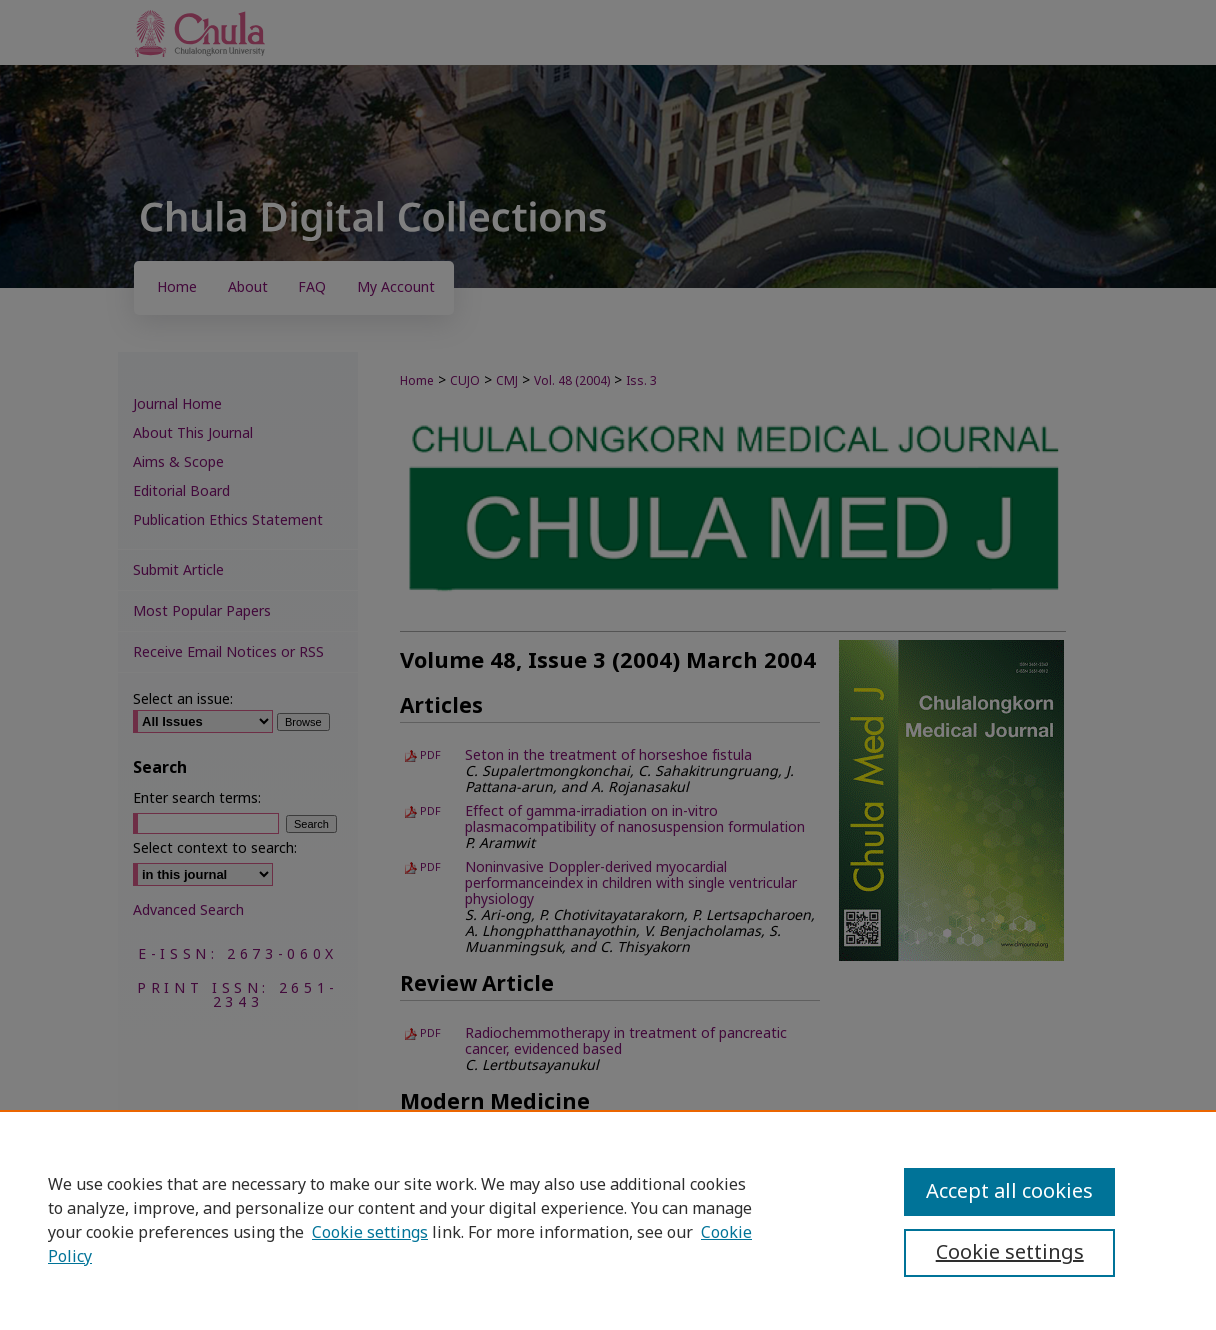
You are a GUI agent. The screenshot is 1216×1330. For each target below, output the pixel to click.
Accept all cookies (1009, 1192)
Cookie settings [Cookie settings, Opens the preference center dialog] (1010, 1253)
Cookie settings (370, 1233)
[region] (608, 1220)
